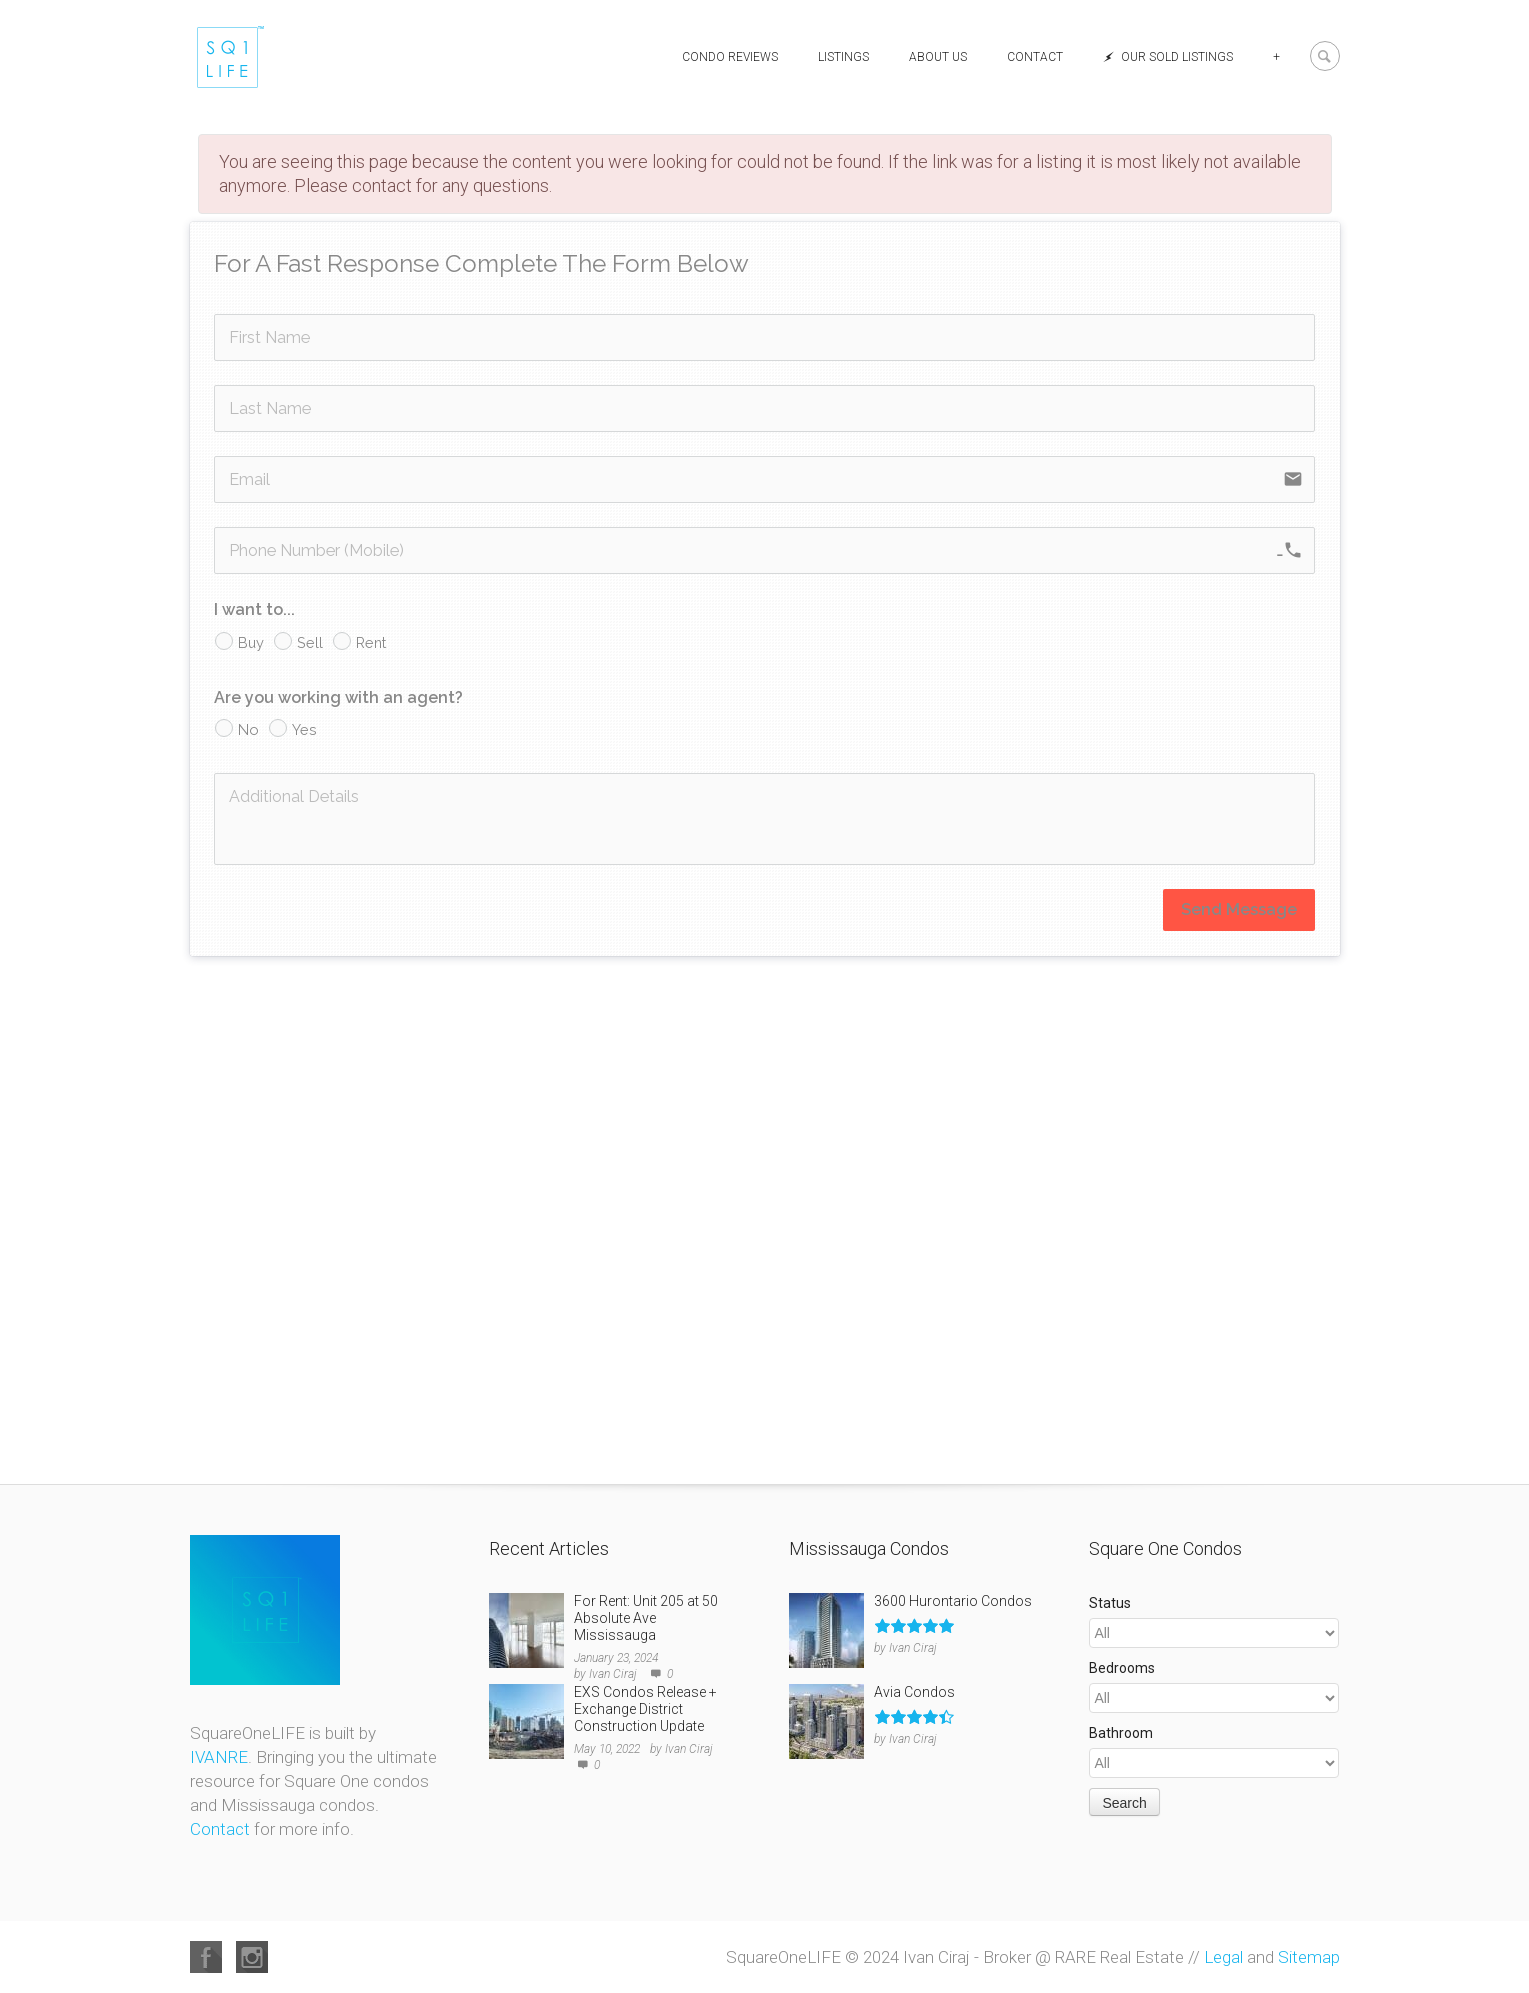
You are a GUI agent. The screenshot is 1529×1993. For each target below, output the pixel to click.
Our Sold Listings (1168, 57)
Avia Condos (914, 1692)
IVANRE (219, 1757)
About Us (938, 57)
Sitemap (1309, 1957)
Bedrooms (1122, 1668)
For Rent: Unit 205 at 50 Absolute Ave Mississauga (646, 1618)
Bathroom (1121, 1733)
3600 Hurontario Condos (953, 1601)
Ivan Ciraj (613, 1674)
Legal (1223, 1957)
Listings (843, 57)
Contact (1035, 57)
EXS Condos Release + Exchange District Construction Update (645, 1709)
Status (1110, 1603)
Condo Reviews (730, 57)
